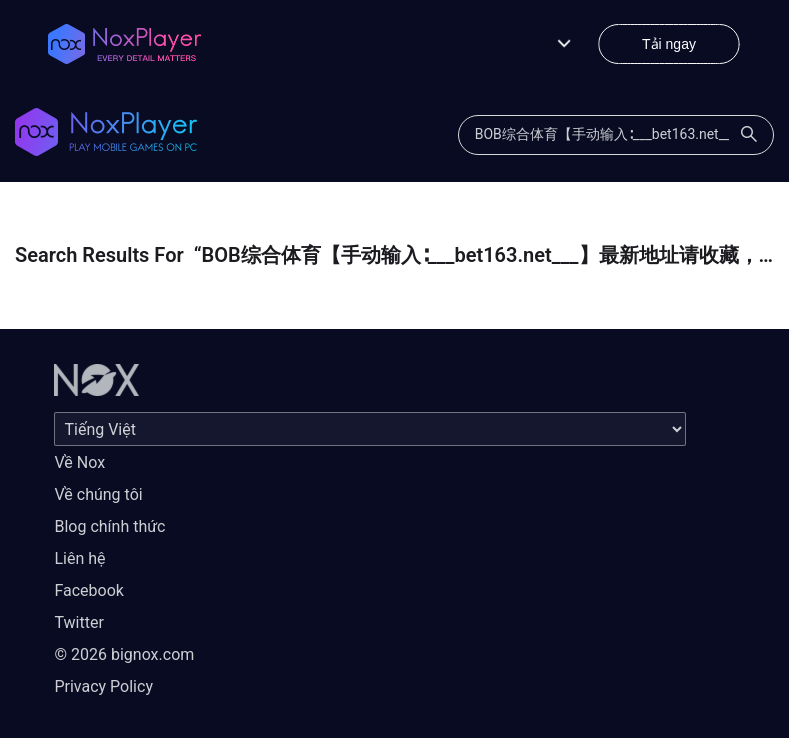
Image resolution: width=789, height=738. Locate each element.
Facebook (88, 590)
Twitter (78, 622)
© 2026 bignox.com (124, 654)
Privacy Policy (103, 686)
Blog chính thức (109, 526)
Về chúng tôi (98, 494)
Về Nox (79, 462)
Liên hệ (79, 558)
